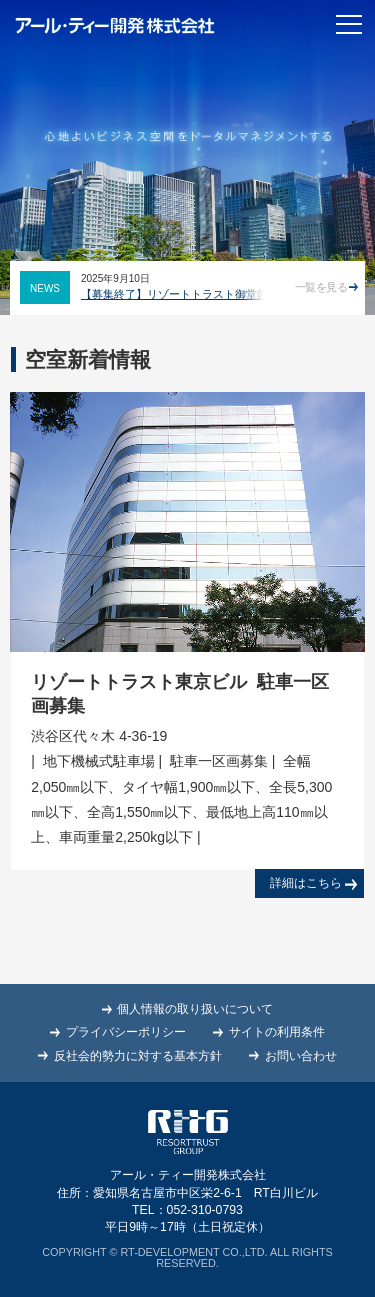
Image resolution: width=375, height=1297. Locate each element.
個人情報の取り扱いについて (195, 1009)
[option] (185, 287)
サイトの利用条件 (277, 1032)
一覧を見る (326, 287)
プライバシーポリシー (126, 1032)
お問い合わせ (301, 1056)
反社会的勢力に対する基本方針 (138, 1056)
